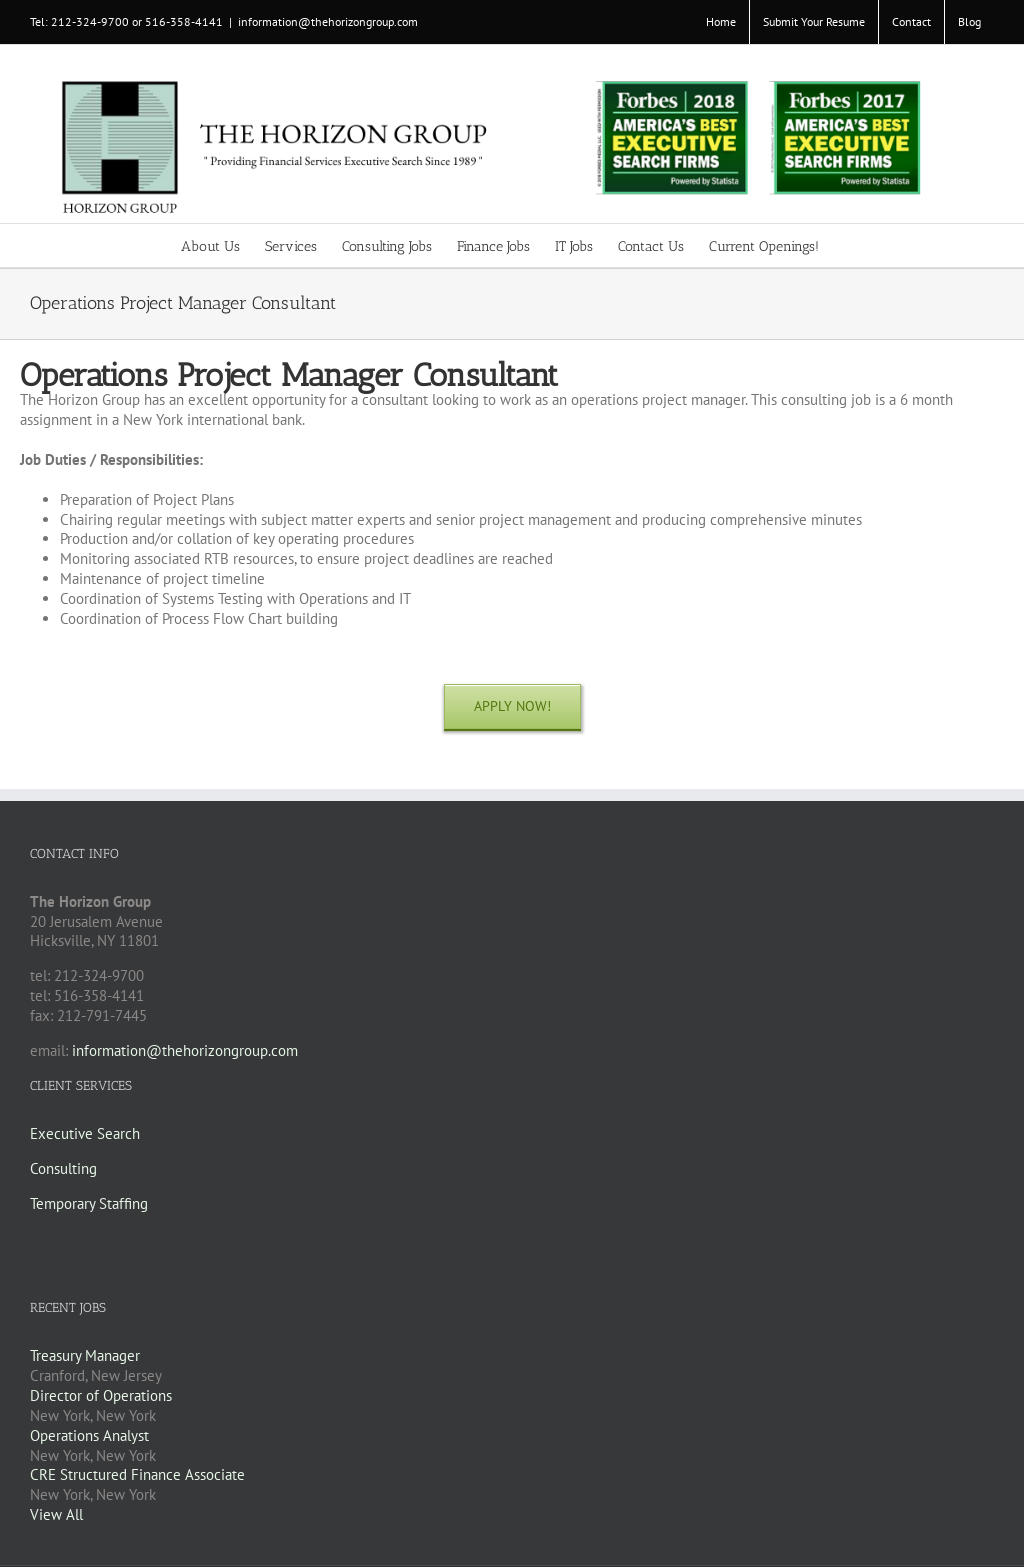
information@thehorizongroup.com (328, 21)
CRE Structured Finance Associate (137, 1474)
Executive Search (85, 1133)
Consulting (63, 1168)
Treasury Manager (85, 1355)
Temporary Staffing (89, 1203)
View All (56, 1514)
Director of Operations (101, 1395)
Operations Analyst (89, 1435)
